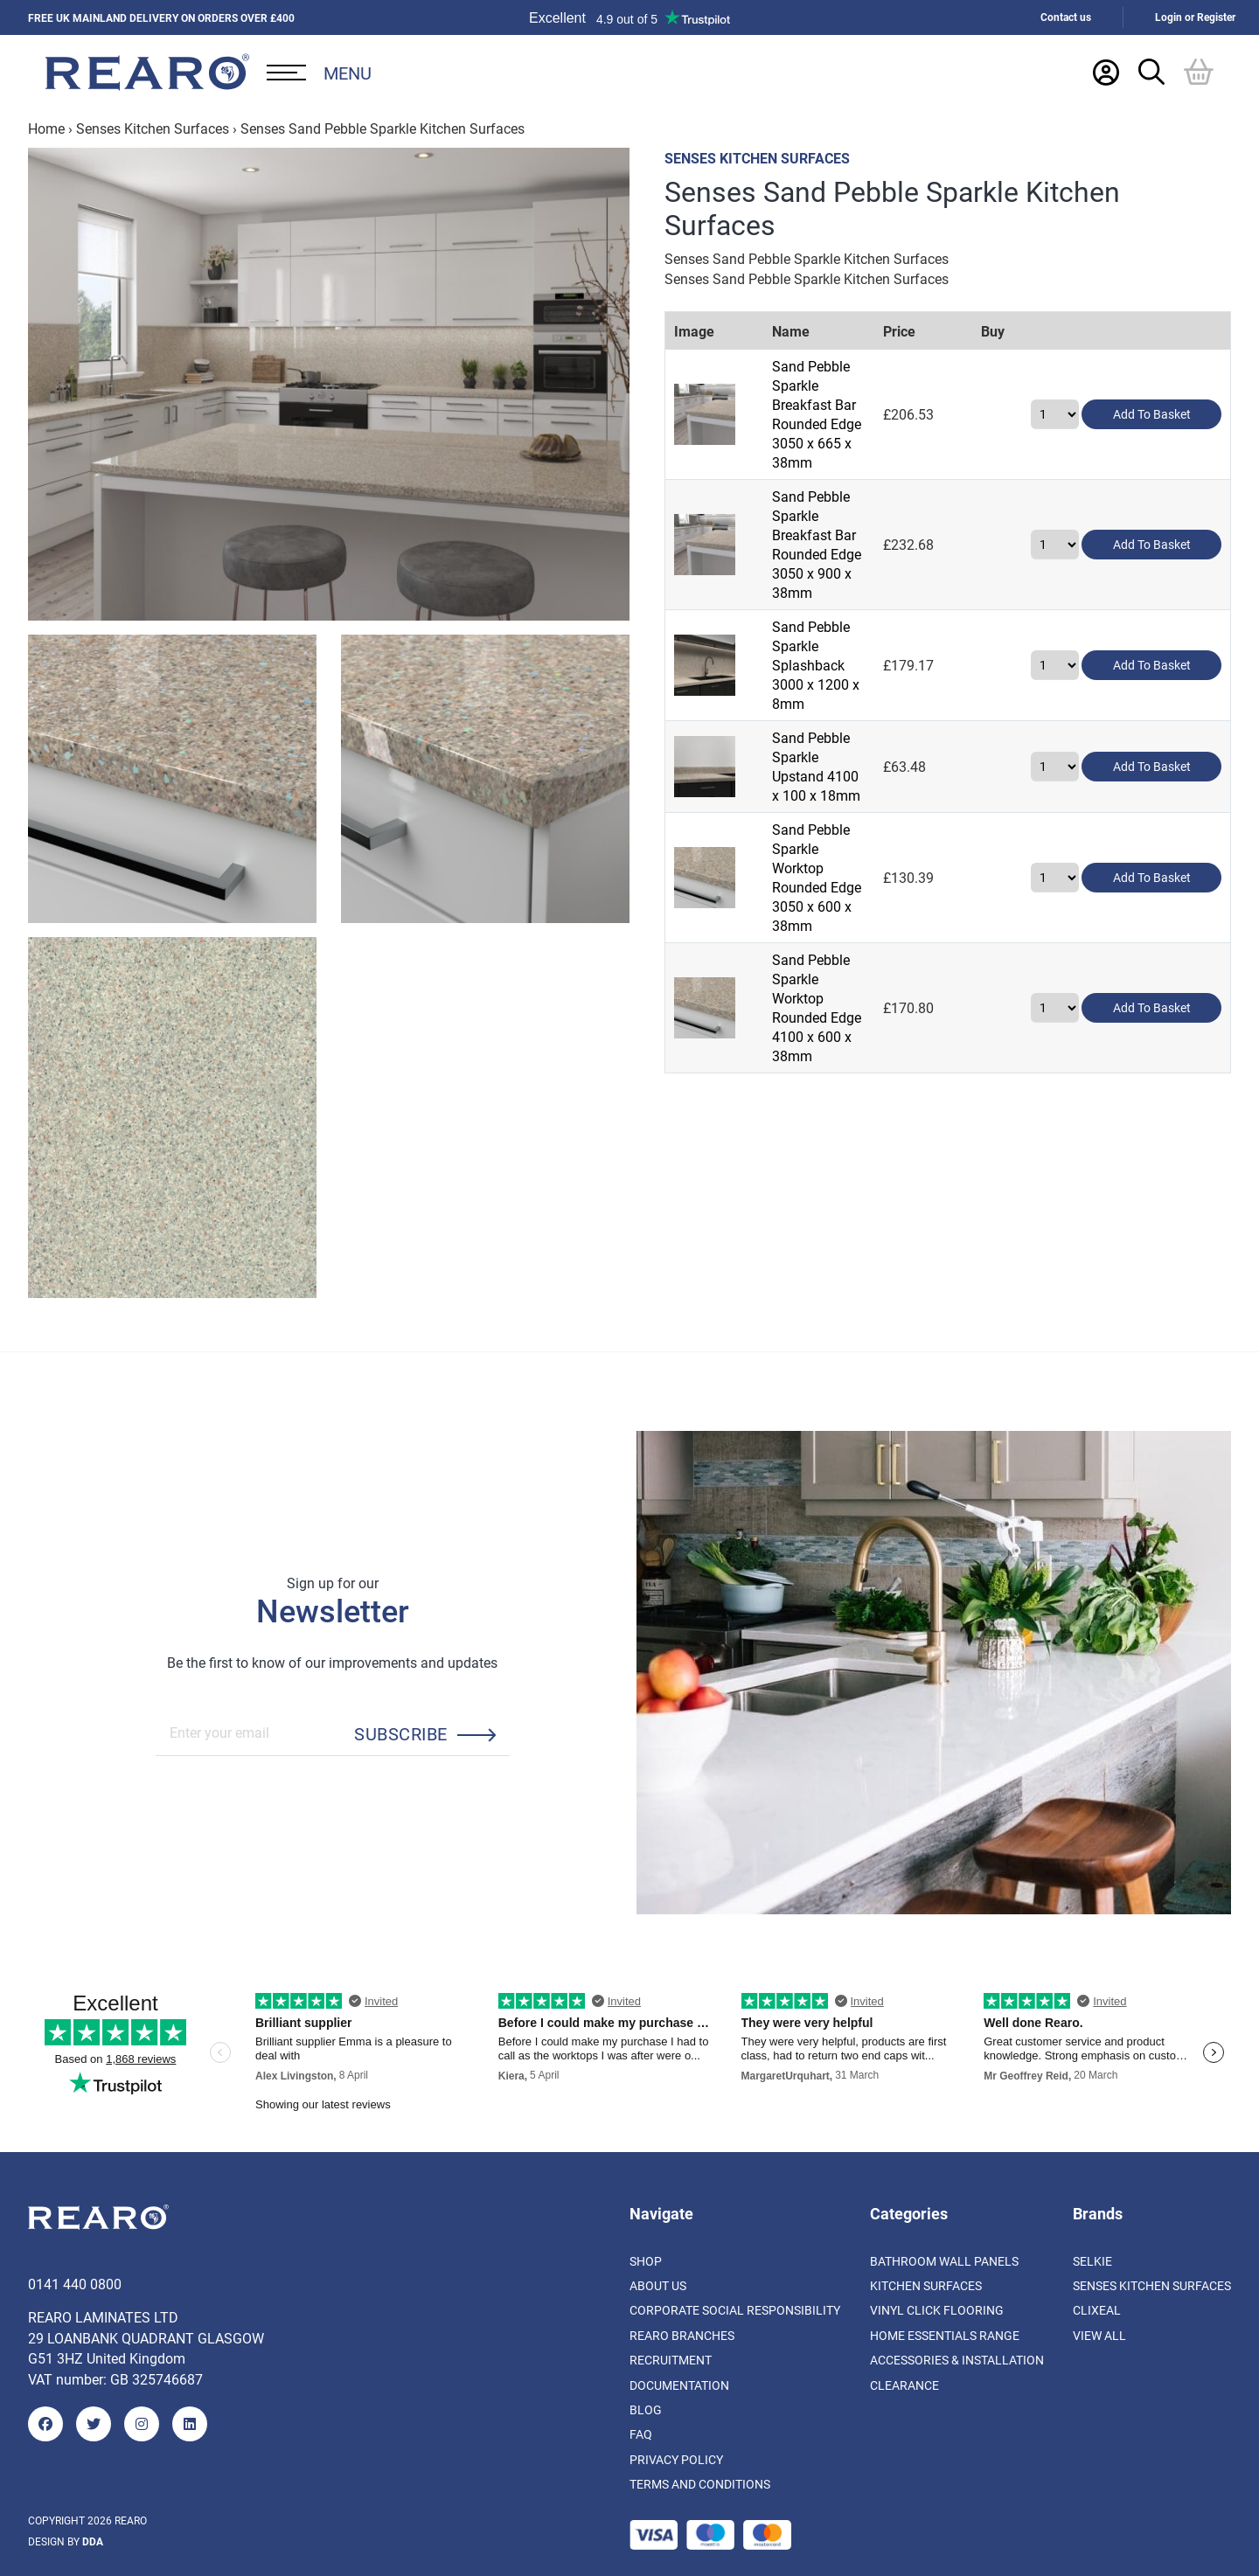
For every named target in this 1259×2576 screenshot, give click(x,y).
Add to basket (1152, 386)
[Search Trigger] (1151, 71)
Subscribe (400, 1733)
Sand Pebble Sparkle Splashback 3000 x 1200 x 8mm (831, 538)
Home (46, 128)
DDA (92, 2541)
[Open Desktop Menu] (319, 72)
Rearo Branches (682, 2335)
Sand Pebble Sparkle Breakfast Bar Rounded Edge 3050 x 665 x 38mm (844, 386)
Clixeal (1097, 2310)
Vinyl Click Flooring (937, 2310)
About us (658, 2285)
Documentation (679, 2385)
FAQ (641, 2434)
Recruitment (671, 2359)
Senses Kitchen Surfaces (152, 128)
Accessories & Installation (957, 2359)
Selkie (1092, 2261)
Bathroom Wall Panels (944, 2261)
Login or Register (1195, 17)
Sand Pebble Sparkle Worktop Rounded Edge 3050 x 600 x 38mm (840, 691)
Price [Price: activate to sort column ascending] (979, 331)
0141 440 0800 (75, 2283)
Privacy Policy (676, 2459)
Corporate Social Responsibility (735, 2310)
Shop (646, 2261)
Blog (646, 2409)
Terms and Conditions (700, 2483)
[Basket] (1199, 71)
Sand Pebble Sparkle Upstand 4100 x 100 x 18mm (840, 615)
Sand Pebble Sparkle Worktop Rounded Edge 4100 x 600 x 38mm (840, 767)
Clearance (904, 2385)
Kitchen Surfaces (926, 2285)
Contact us (1065, 17)
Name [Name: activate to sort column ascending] (768, 331)
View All (1099, 2335)
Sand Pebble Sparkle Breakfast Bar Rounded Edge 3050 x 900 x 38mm (844, 462)
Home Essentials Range (944, 2335)
